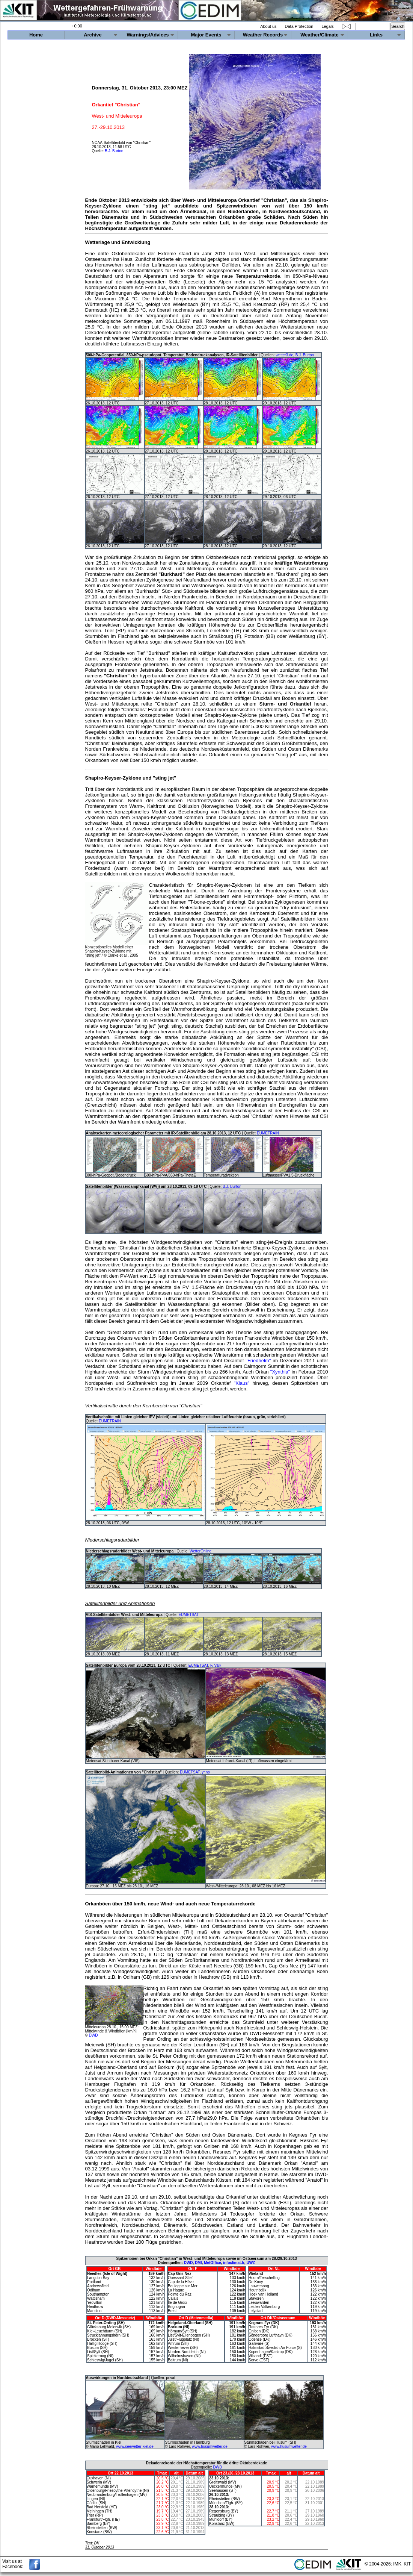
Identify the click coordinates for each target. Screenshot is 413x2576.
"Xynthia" (280, 1372)
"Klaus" (242, 1383)
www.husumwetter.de (210, 2446)
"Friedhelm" (258, 1360)
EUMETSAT (188, 1615)
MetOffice (212, 2263)
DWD (93, 2035)
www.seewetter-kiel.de (134, 2446)
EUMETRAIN (268, 1133)
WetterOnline (200, 1551)
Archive (93, 35)
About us (268, 26)
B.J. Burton (114, 151)
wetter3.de (284, 355)
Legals (327, 26)
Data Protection (299, 26)
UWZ (250, 2263)
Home (36, 35)
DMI (198, 2263)
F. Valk (215, 1665)
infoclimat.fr (233, 2263)
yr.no (206, 1772)
